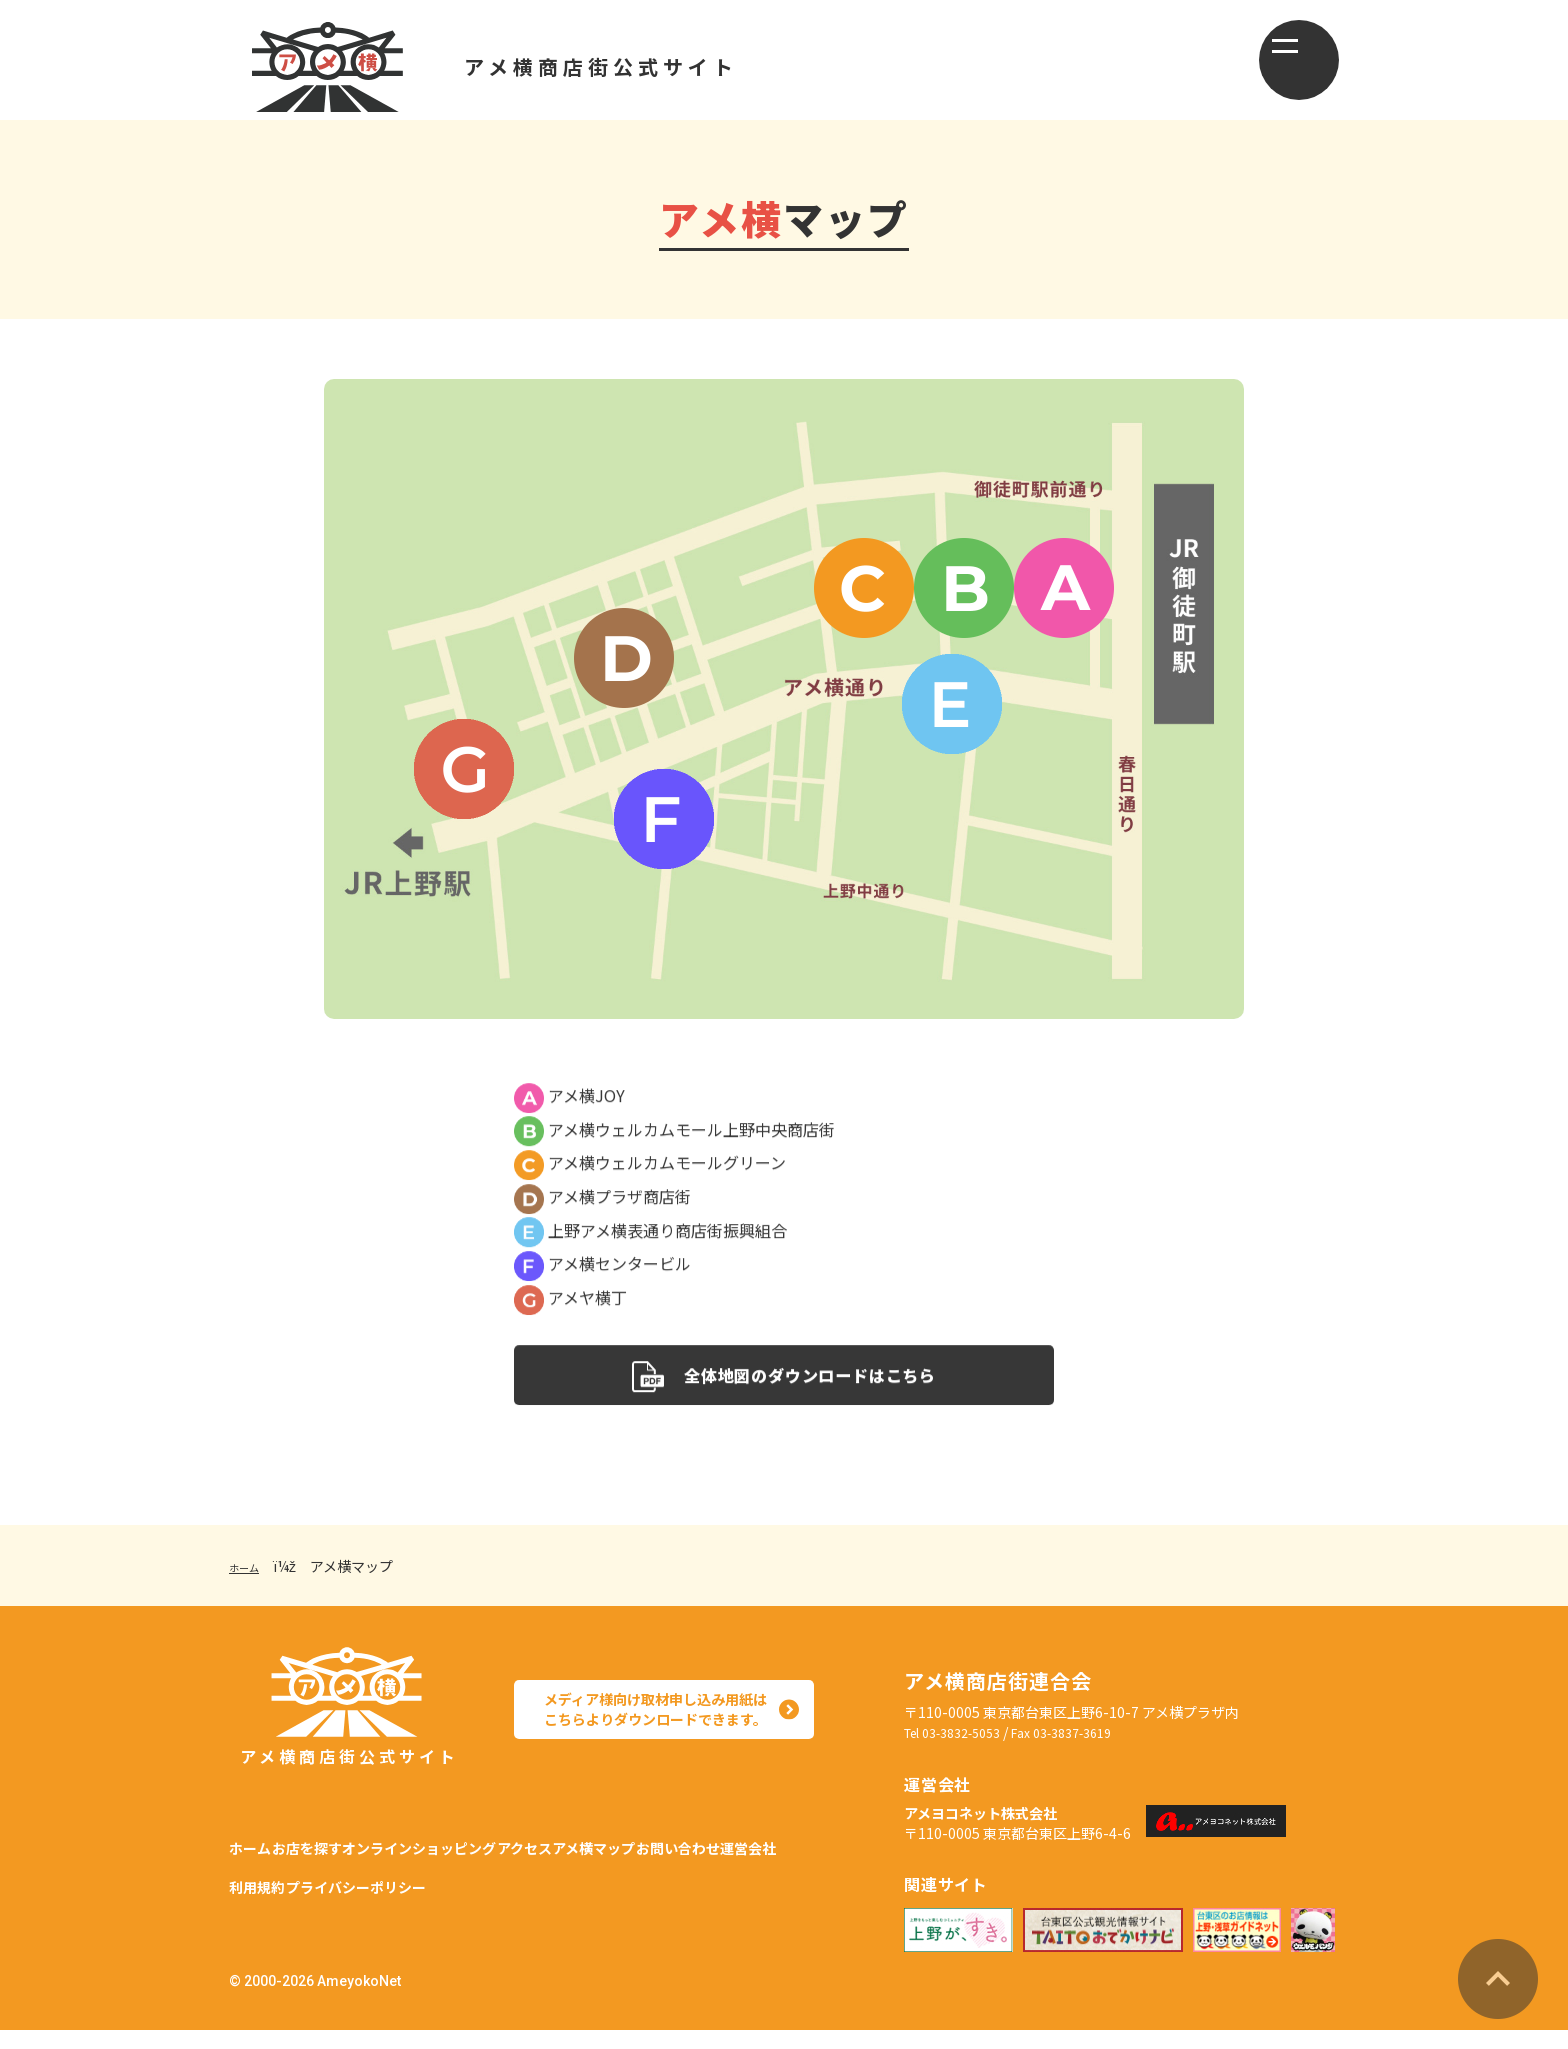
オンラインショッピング (486, 1844)
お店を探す (339, 1844)
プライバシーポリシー (595, 1894)
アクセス (624, 1844)
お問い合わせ (273, 1894)
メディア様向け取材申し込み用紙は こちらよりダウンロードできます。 (649, 1730)
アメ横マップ (725, 1844)
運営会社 (375, 1894)
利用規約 (463, 1894)
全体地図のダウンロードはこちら (784, 1392)
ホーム (250, 1586)
